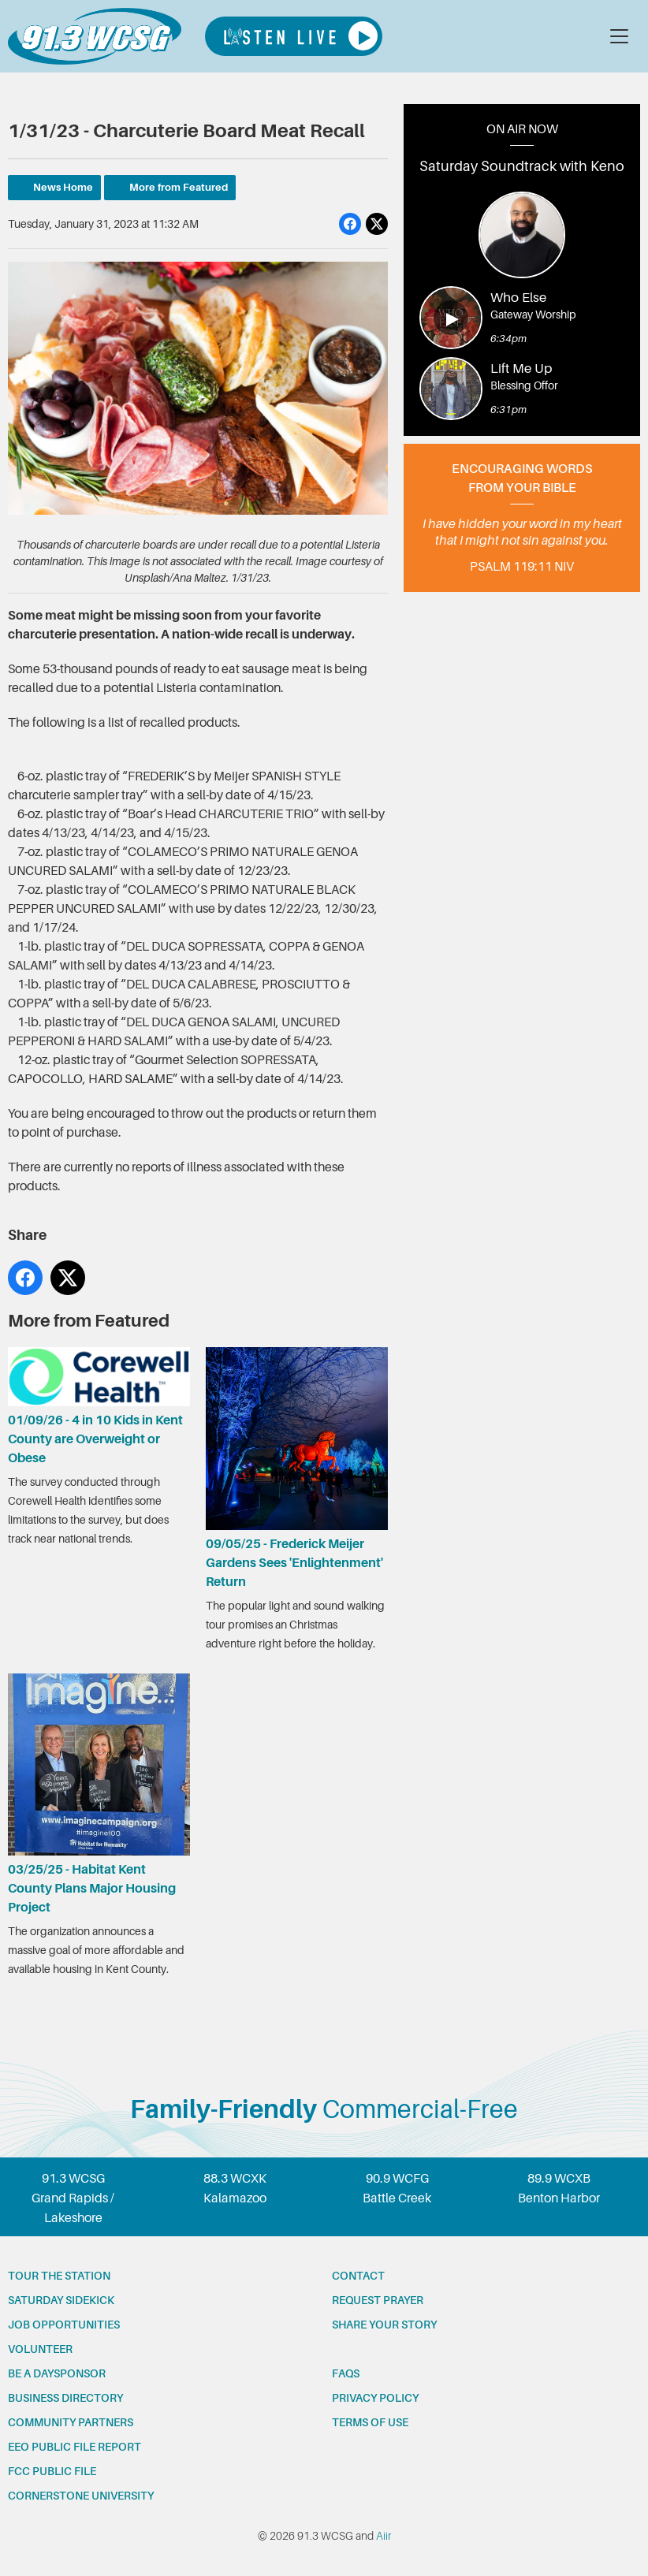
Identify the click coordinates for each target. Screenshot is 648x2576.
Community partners (70, 2422)
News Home (63, 187)
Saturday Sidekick (61, 2300)
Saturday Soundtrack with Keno (521, 166)
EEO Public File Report (74, 2446)
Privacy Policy (375, 2398)
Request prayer (377, 2300)
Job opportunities (64, 2324)
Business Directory (65, 2398)
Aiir (383, 2535)
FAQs (345, 2373)
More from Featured (178, 187)
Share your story (384, 2324)
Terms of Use (370, 2422)
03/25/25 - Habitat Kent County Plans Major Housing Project (99, 1793)
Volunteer (40, 2349)
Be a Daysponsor (57, 2373)
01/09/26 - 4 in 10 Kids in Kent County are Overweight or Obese (99, 1406)
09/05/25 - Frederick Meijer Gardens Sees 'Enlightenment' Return (297, 1467)
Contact (358, 2275)
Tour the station (59, 2275)
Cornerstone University (81, 2495)
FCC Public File (52, 2471)
